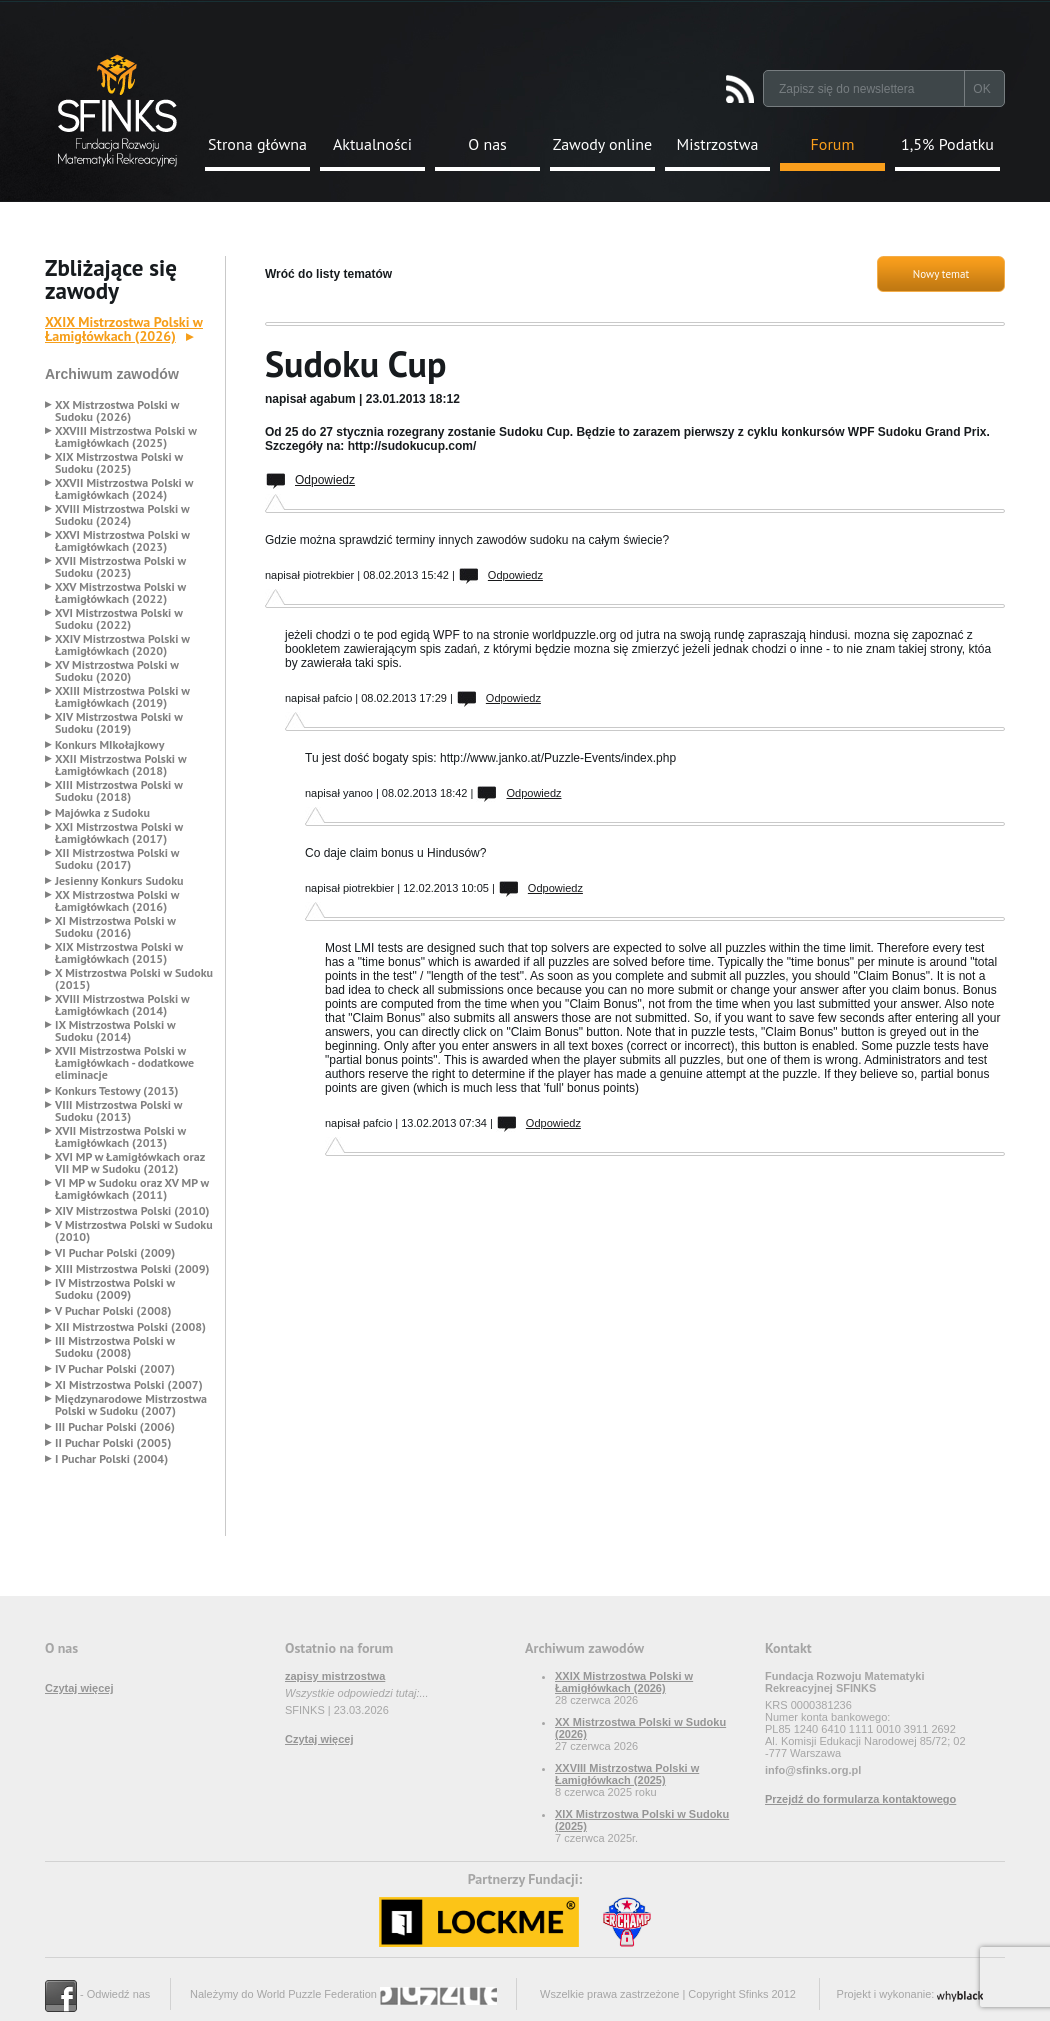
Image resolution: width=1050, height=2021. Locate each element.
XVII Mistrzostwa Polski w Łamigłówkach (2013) (120, 1137)
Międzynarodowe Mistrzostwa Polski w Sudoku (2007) (131, 1405)
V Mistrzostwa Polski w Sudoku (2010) (134, 1231)
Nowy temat (941, 274)
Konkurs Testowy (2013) (116, 1091)
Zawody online (602, 144)
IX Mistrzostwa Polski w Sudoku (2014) (115, 1031)
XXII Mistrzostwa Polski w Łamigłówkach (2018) (120, 765)
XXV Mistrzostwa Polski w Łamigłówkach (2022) (120, 593)
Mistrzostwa (718, 144)
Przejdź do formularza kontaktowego (860, 1799)
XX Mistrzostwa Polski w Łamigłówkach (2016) (117, 901)
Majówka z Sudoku (102, 813)
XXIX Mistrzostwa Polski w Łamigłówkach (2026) (124, 329)
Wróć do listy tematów (328, 274)
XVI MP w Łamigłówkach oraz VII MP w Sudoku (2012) (130, 1163)
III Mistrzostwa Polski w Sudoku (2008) (115, 1347)
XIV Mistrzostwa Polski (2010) (132, 1211)
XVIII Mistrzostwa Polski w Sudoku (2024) (122, 515)
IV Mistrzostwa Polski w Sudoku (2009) (115, 1289)
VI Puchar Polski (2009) (115, 1253)
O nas (487, 144)
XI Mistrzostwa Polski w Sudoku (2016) (115, 927)
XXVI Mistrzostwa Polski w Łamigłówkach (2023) (122, 541)
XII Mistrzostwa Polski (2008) (130, 1327)
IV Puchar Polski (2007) (115, 1369)
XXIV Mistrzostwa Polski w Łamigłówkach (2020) (122, 645)
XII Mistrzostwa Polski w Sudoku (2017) (117, 859)
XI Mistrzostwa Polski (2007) (129, 1385)
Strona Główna (117, 110)
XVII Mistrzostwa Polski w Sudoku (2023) (120, 567)
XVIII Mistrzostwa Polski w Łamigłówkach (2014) (122, 1005)
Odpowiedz (325, 480)
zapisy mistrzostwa (335, 1676)
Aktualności (372, 144)
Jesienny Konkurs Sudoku (119, 881)
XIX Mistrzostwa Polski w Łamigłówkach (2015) (119, 953)
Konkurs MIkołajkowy (110, 745)
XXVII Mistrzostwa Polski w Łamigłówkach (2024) (124, 489)
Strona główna (257, 144)
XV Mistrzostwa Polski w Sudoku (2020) (117, 671)
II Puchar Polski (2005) (113, 1443)
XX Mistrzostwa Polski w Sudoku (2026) (117, 411)
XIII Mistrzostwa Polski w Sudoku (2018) (119, 791)
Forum (833, 144)
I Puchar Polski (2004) (111, 1459)
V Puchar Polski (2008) (113, 1311)
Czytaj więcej (79, 1688)
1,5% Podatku (947, 144)
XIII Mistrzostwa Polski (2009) (132, 1269)
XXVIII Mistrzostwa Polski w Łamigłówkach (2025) (126, 437)
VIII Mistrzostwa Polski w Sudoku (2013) (118, 1111)
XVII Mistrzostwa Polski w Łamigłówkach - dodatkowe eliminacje (124, 1063)
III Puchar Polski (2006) (115, 1427)
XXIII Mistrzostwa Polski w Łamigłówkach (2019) (122, 697)
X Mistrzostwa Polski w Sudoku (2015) (134, 979)
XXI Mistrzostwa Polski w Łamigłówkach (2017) (119, 833)
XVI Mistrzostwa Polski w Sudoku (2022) (119, 619)
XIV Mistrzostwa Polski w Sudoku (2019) (119, 723)
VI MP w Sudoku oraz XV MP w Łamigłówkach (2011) (132, 1189)
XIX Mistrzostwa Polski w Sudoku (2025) (119, 463)
